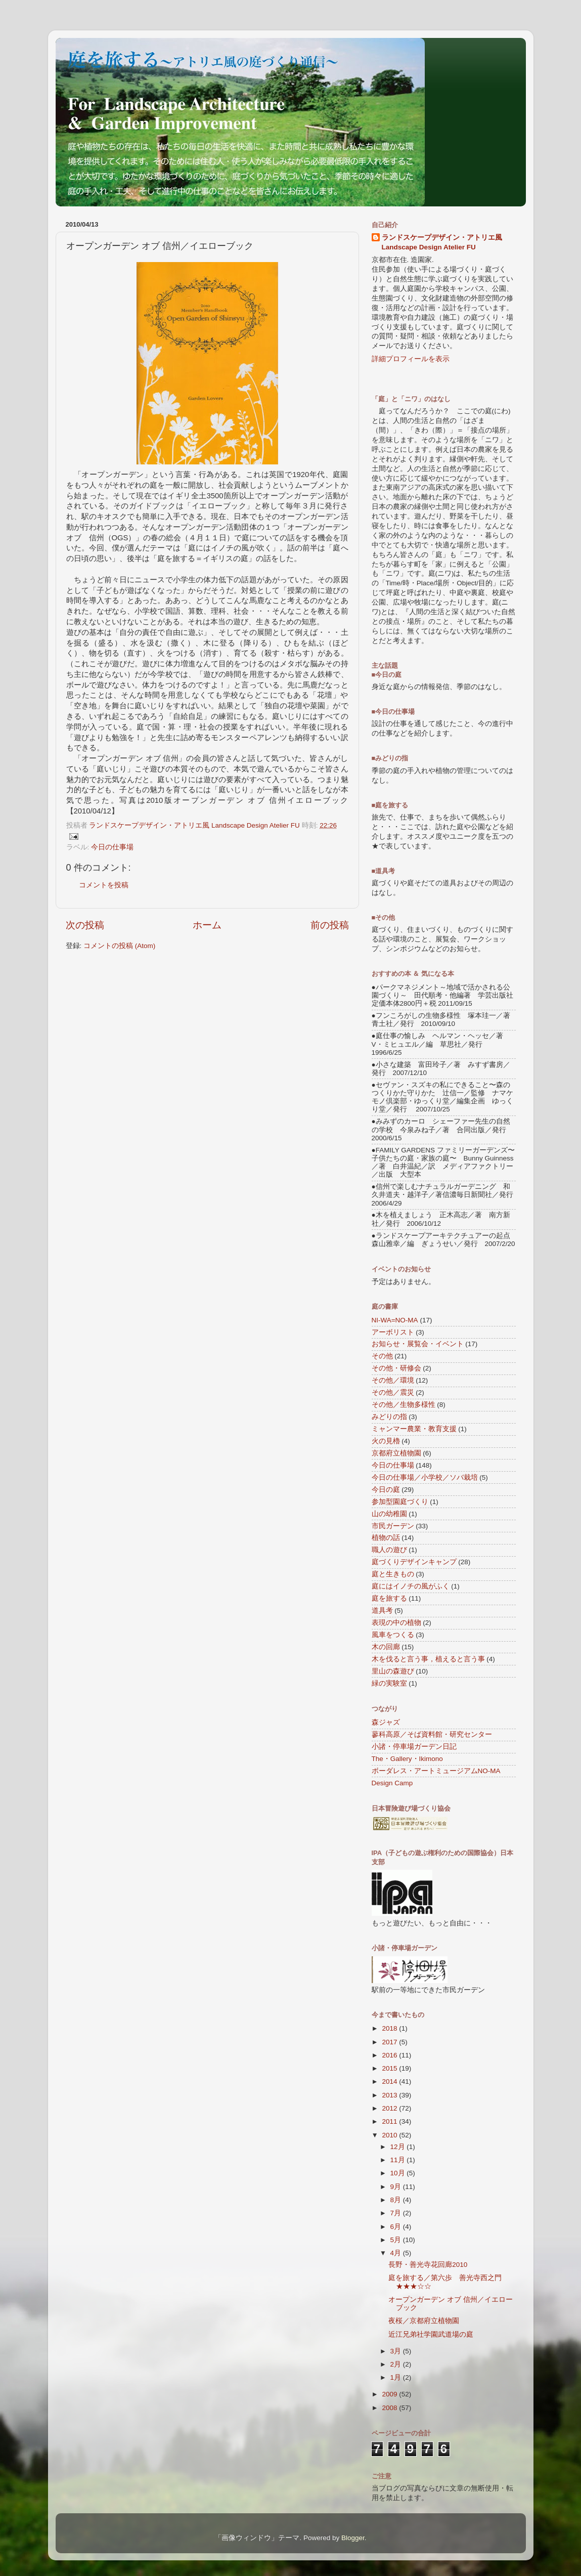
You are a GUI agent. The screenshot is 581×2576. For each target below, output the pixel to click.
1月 (396, 2377)
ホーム (207, 925)
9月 (396, 2187)
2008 (390, 2408)
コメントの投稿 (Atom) (119, 946)
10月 (398, 2173)
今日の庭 (386, 1489)
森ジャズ (386, 1722)
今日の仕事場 (112, 847)
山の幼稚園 (389, 1514)
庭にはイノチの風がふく (411, 1586)
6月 (396, 2226)
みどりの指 (389, 1417)
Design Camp (392, 1783)
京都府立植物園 (396, 1453)
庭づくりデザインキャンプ (414, 1562)
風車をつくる (393, 1635)
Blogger (353, 2538)
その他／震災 (393, 1392)
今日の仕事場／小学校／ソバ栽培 (425, 1477)
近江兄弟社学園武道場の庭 (430, 2334)
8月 (396, 2200)
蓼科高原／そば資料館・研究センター (432, 1734)
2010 (390, 2135)
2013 (390, 2095)
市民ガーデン (393, 1526)
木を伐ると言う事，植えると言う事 (428, 1659)
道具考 (382, 1610)
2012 (390, 2108)
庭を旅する (389, 1598)
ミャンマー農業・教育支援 (414, 1429)
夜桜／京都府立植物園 (423, 2321)
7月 (396, 2213)
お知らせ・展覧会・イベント (418, 1344)
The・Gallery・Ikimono (407, 1759)
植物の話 (386, 1537)
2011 (390, 2121)
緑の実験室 (389, 1683)
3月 (396, 2351)
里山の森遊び (393, 1671)
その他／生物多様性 (403, 1404)
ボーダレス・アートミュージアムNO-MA (436, 1771)
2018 (390, 2028)
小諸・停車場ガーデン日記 (414, 1746)
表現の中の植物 (396, 1622)
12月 (398, 2147)
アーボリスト (393, 1332)
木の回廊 (386, 1647)
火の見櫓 (386, 1441)
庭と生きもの (393, 1574)
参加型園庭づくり (400, 1502)
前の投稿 (329, 925)
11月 (398, 2160)
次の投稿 (85, 925)
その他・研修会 (396, 1368)
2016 (390, 2055)
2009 (390, 2394)
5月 (396, 2240)
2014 (390, 2081)
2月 (396, 2364)
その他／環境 (393, 1380)
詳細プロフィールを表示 (411, 359)
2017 (390, 2042)
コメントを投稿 (103, 885)
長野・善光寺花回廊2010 (427, 2264)
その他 (382, 1356)
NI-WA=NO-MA (395, 1320)
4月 (396, 2253)
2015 (390, 2068)
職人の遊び (389, 1550)
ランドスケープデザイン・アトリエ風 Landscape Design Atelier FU (442, 242)
